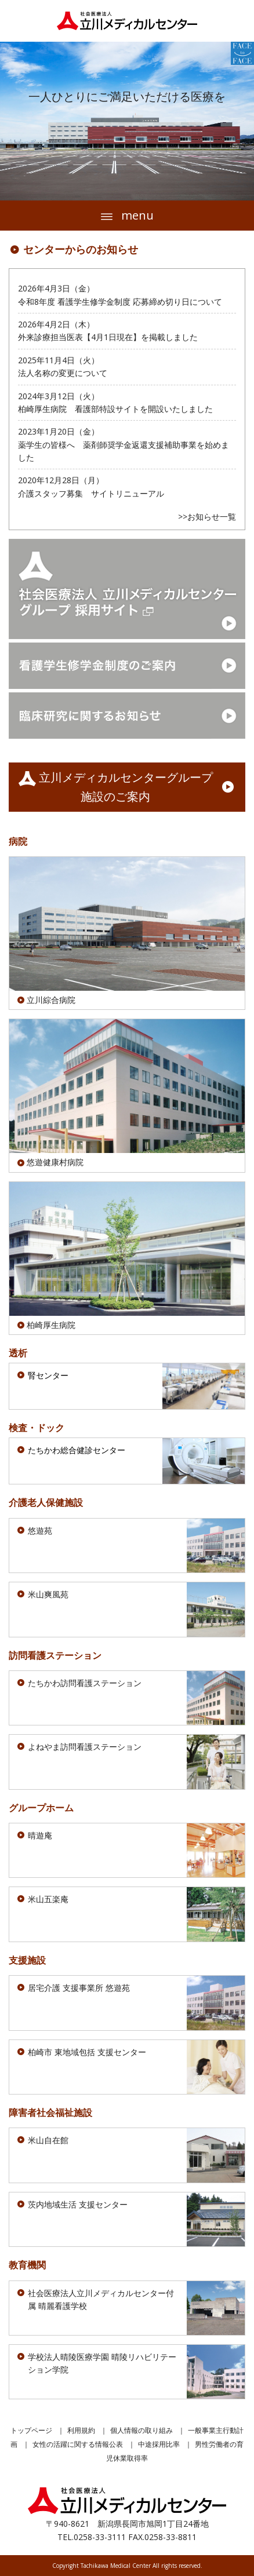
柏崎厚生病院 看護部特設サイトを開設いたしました (115, 408)
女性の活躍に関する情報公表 (77, 2444)
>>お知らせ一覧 (207, 516)
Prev (15, 121)
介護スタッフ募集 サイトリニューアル (91, 493)
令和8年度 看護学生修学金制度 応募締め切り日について (120, 301)
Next (239, 121)
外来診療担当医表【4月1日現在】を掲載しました (108, 336)
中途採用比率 (159, 2444)
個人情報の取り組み (141, 2430)
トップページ (31, 2430)
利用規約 (81, 2430)
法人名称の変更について (62, 372)
